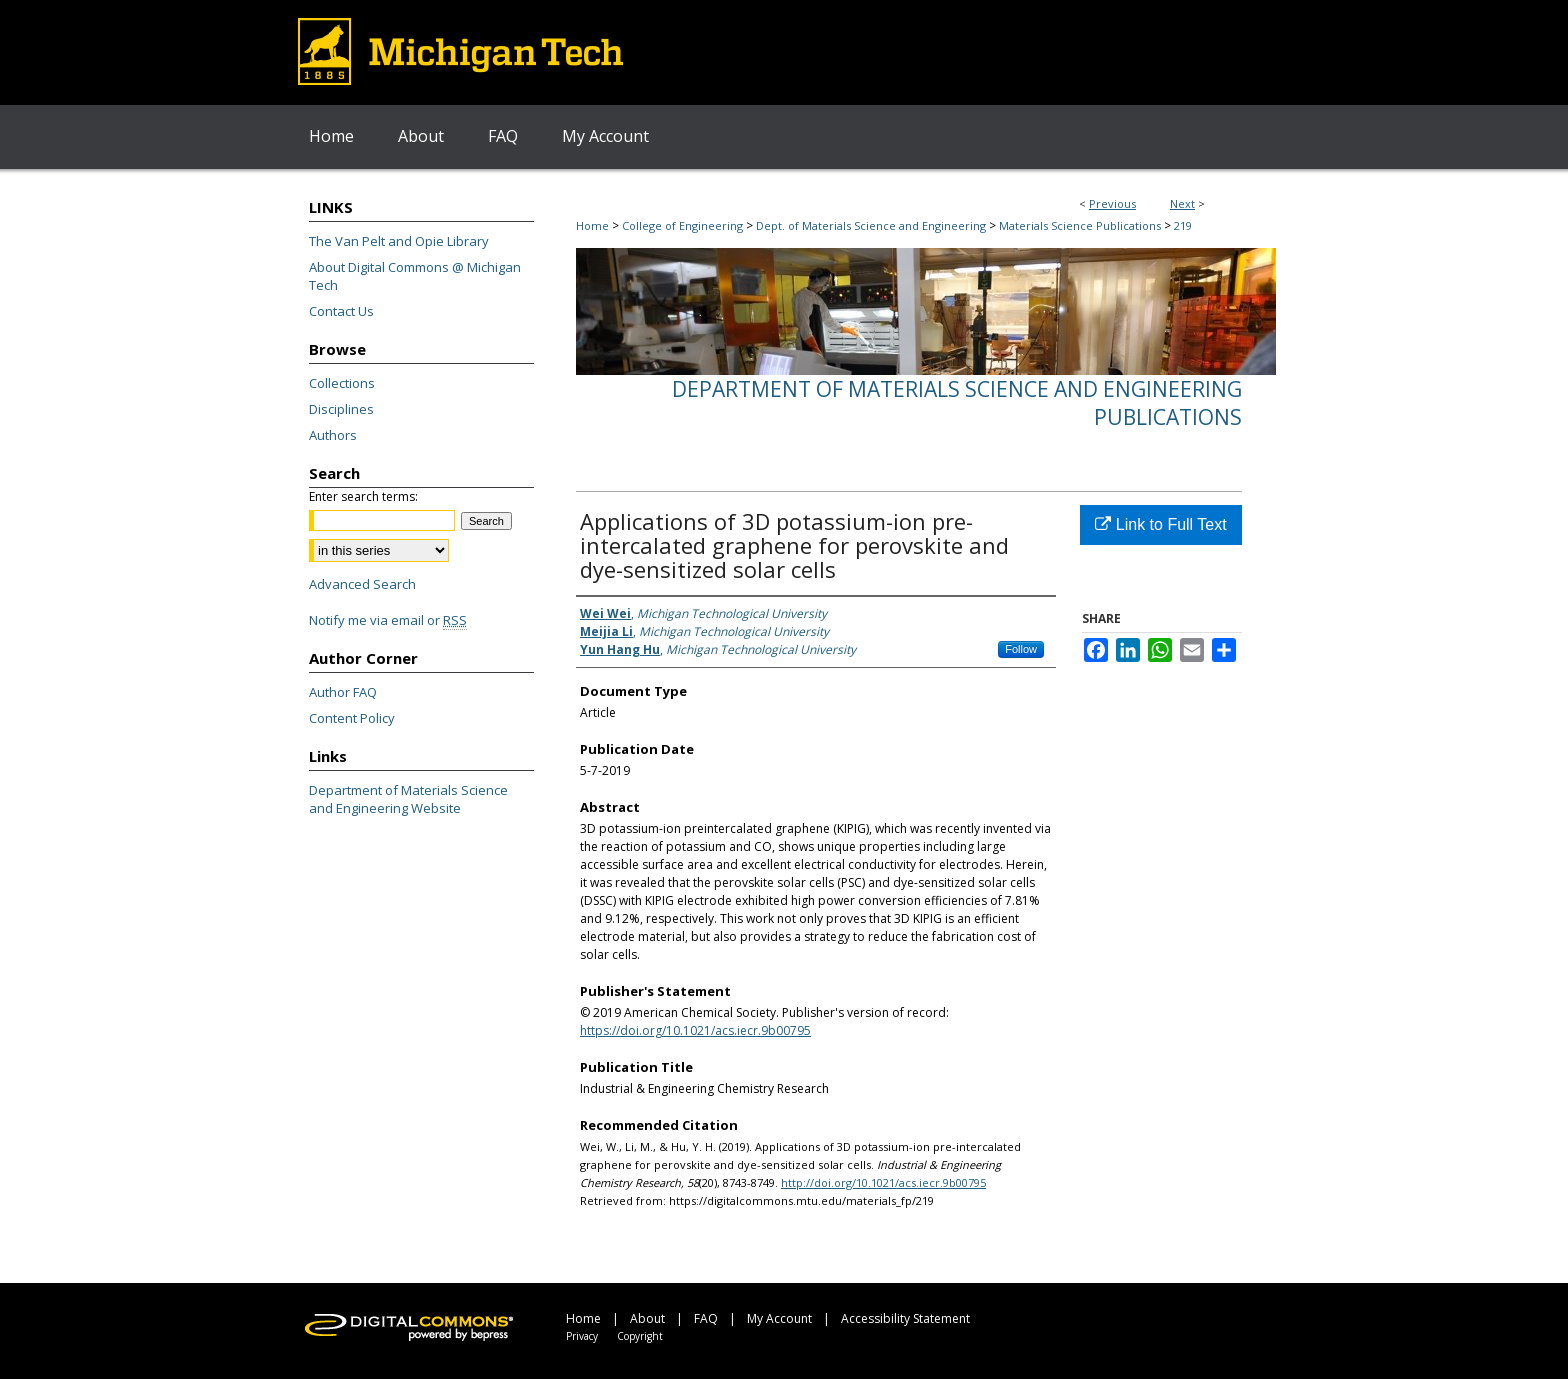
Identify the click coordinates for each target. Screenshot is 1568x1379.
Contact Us (341, 311)
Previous (1112, 203)
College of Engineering (682, 225)
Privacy (582, 1336)
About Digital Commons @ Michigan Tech (415, 276)
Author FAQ (343, 692)
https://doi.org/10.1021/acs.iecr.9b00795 (695, 1030)
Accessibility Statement (905, 1318)
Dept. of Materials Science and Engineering (871, 225)
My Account (779, 1318)
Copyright (640, 1336)
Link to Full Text (1160, 524)
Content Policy (352, 718)
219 (1183, 225)
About (647, 1318)
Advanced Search (362, 584)
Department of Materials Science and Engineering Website (408, 799)
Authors (333, 435)
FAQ (706, 1318)
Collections (342, 383)
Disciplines (341, 409)
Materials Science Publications (1080, 225)
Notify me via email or (388, 620)
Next (1182, 203)
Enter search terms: (363, 496)
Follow (1021, 649)
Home (592, 225)
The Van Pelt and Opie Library (399, 241)
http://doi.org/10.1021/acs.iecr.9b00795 (883, 1182)
